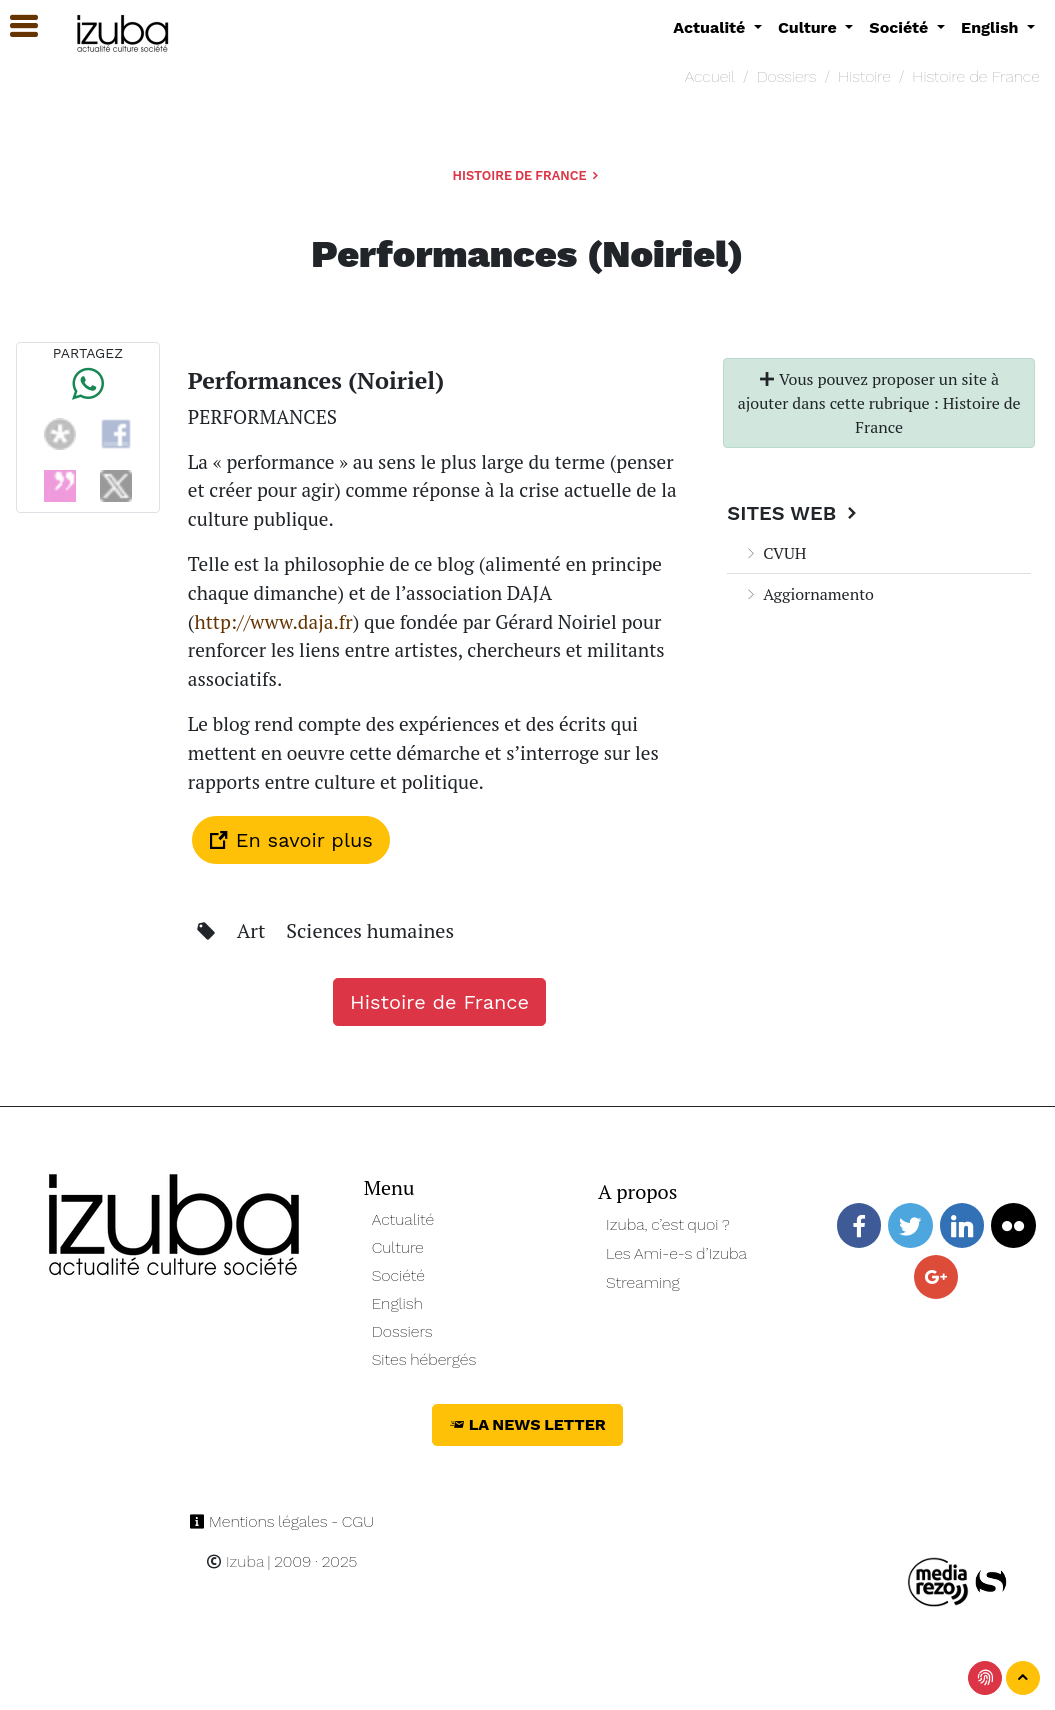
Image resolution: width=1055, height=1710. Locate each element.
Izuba (235, 1561)
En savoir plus (291, 840)
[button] (15, 26)
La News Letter (527, 1424)
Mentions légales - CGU (281, 1521)
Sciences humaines (370, 930)
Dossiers (787, 76)
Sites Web (794, 513)
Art (254, 930)
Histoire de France (975, 76)
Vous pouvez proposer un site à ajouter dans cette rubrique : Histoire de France (879, 403)
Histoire (864, 76)
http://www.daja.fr (273, 621)
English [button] (992, 27)
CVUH (774, 553)
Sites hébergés (424, 1359)
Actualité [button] (711, 27)
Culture (398, 1247)
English (397, 1303)
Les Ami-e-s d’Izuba (676, 1253)
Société (398, 1275)
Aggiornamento (808, 594)
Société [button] (901, 27)
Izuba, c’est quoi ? (668, 1224)
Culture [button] (809, 27)
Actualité (403, 1219)
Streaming (643, 1282)
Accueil (710, 76)
